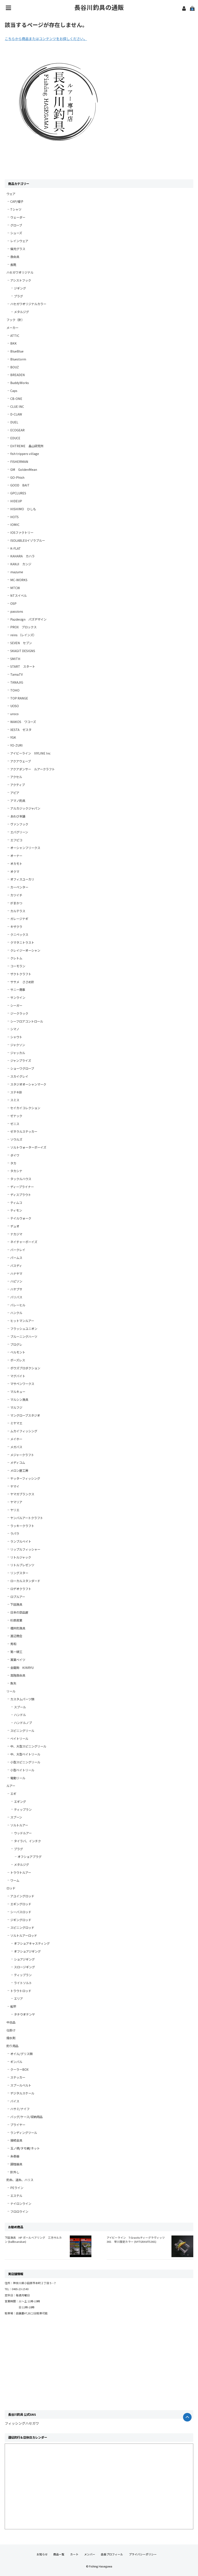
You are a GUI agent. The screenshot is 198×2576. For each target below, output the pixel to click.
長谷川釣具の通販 (99, 7)
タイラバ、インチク (27, 1841)
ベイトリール (19, 1738)
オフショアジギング (27, 1951)
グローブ (16, 225)
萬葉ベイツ (17, 1659)
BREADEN (17, 374)
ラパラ (14, 1533)
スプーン (16, 1817)
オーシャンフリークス (25, 847)
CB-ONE (16, 398)
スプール (20, 1707)
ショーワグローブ (22, 1068)
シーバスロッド (20, 1912)
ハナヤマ (16, 1273)
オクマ (14, 871)
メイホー (16, 1439)
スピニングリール (22, 1730)
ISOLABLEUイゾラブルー (27, 540)
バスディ (16, 1265)
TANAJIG (16, 682)
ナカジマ (16, 1234)
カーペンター (19, 887)
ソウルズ (16, 1139)
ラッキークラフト (22, 1525)
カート (74, 2554)
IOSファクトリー (21, 532)
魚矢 (13, 1683)
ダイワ (14, 1155)
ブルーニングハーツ (23, 1336)
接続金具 (16, 2140)
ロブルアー (17, 1596)
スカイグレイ (19, 1076)
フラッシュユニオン (23, 1328)
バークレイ (17, 1249)
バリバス (16, 1297)
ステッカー (17, 2077)
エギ (13, 1793)
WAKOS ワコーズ (23, 721)
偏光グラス (17, 248)
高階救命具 (17, 1675)
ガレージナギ (19, 918)
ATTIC (14, 335)
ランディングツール (23, 2132)
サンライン (17, 997)
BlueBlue (17, 351)
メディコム (17, 1462)
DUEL (14, 422)
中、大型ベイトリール (25, 1754)
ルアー (10, 1785)
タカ (13, 1163)
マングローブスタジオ (25, 1415)
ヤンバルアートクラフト (26, 1517)
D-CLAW (16, 414)
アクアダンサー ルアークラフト (32, 769)
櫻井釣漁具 (17, 1628)
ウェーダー (17, 217)
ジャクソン (17, 1045)
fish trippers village (24, 453)
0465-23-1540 (20, 2289)
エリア (18, 1998)
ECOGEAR (17, 430)
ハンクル (16, 1312)
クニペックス (19, 934)
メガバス (16, 1447)
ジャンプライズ (20, 1060)
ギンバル (16, 2061)
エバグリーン (19, 832)
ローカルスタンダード (25, 1580)
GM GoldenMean (23, 469)
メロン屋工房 (19, 1470)
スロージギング (24, 1967)
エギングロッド (20, 1904)
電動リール (17, 1778)
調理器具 (16, 2164)
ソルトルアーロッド (23, 1935)
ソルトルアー (19, 1825)
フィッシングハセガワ (22, 2423)
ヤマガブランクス (22, 1494)
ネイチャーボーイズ (23, 1241)
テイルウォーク (20, 1218)
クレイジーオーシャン (25, 950)
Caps (15, 390)
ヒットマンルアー (22, 1320)
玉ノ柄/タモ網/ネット (25, 2148)
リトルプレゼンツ (22, 1565)
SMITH (15, 658)
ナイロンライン (20, 2203)
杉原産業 (16, 1620)
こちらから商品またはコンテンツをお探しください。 (46, 38)
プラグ (18, 296)
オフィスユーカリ (22, 879)
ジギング (20, 288)
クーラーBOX (19, 2069)
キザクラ (16, 926)
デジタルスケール (22, 2093)
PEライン (16, 2187)
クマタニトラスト (22, 942)
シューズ (16, 233)
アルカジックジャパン (25, 808)
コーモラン (17, 966)
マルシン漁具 (19, 1399)
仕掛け (10, 2030)
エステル (16, 2195)
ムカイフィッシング (23, 1431)
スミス (14, 1100)
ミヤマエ (16, 1423)
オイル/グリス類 (21, 2053)
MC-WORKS (18, 580)
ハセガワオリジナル (19, 272)
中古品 (10, 2022)
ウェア (10, 193)
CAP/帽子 (16, 201)
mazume (16, 572)
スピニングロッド (22, 1927)
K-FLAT (15, 548)
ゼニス (14, 1123)
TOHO (16, 690)
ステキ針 (16, 1092)
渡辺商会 (16, 1636)
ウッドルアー (23, 1833)
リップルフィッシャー (25, 1549)
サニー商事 (17, 989)
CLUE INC (17, 406)
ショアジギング (24, 1959)
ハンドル (20, 1714)
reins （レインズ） (23, 635)
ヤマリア (16, 1502)
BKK (13, 343)
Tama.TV (16, 674)
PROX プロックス (23, 627)
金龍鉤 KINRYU (22, 1667)
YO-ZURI (16, 745)
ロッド (10, 1888)
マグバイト (17, 1376)
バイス (14, 2101)
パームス (16, 1257)
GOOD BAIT (20, 485)
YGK (13, 737)
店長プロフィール (112, 2554)
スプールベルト (20, 2085)
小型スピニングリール (25, 1762)
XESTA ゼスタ (20, 729)
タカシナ (16, 1171)
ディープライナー (22, 1186)
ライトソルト (23, 1982)
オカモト (16, 863)
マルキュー (17, 1391)
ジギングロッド (20, 1919)
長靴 (13, 264)
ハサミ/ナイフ (20, 2108)
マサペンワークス (22, 1383)
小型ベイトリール (22, 1770)
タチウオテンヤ (24, 2014)
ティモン (16, 1210)
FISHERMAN (20, 461)
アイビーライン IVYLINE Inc (30, 753)
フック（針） (15, 319)
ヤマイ (14, 1486)
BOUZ (14, 367)
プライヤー (17, 2124)
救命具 (14, 256)
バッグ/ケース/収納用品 (26, 2116)
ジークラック (19, 1013)
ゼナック (16, 1115)
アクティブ (17, 784)
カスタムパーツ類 (22, 1699)
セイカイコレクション (25, 1108)
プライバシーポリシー (143, 2554)
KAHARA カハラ (22, 556)
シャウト (16, 1037)
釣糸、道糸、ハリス (19, 2179)
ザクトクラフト (20, 974)
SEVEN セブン (21, 643)
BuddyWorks (19, 382)
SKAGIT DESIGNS (22, 650)
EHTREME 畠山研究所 (26, 446)
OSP (13, 603)
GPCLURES (18, 493)
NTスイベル (18, 595)
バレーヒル (17, 1305)
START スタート (22, 666)
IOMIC (14, 524)
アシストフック (20, 280)
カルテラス (17, 911)
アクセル (17, 776)
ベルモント (17, 1352)
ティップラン (23, 1809)
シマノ (14, 1029)
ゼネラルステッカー (23, 1131)
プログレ (16, 1344)
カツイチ (16, 895)
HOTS (14, 517)
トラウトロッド (20, 1990)
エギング (20, 1801)
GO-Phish (17, 477)
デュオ (14, 1226)
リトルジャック (20, 1557)
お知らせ (42, 2554)
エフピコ (16, 840)
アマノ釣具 (17, 800)
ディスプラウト (20, 1194)
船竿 (13, 2006)
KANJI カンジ (20, 564)
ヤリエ (14, 1510)
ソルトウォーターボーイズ (28, 1147)
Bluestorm (18, 359)
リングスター (19, 1573)
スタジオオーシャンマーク (28, 1084)
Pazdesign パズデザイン (28, 619)
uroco (14, 713)
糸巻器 (14, 2156)
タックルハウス (20, 1178)
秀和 (13, 1643)
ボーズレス (17, 1360)
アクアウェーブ (20, 761)
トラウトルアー (20, 1872)
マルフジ (16, 1407)
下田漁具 (16, 1604)
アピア (14, 792)
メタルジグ (21, 311)
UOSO (14, 706)
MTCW (15, 587)
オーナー (16, 855)
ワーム (14, 1880)
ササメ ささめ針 (22, 982)
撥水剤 (10, 2038)
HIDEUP (16, 501)
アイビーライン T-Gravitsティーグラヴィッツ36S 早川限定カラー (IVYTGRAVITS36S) (136, 2239)
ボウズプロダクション (25, 1368)
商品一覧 (58, 2554)
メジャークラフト (22, 1454)
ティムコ (16, 1202)
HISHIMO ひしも (23, 509)
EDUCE (15, 438)
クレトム (16, 958)
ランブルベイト (20, 1541)
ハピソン (16, 1281)
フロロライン (19, 2211)
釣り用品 (12, 2045)
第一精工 (16, 1651)
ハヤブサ (16, 1289)
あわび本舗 (17, 816)
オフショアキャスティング (32, 1943)
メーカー (12, 327)
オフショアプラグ (30, 1856)
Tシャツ (15, 209)
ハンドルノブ (23, 1722)
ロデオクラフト (20, 1588)
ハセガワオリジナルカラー (28, 304)
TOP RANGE (19, 698)
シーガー (16, 1005)
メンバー (89, 2554)
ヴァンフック (19, 824)
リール (10, 1691)
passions (18, 611)
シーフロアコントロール (26, 1021)
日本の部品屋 (19, 1612)
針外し (14, 2172)
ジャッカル (17, 1052)
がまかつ (16, 903)
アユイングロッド (22, 1896)
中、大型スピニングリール (28, 1746)
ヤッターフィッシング (25, 1478)
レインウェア (19, 241)
